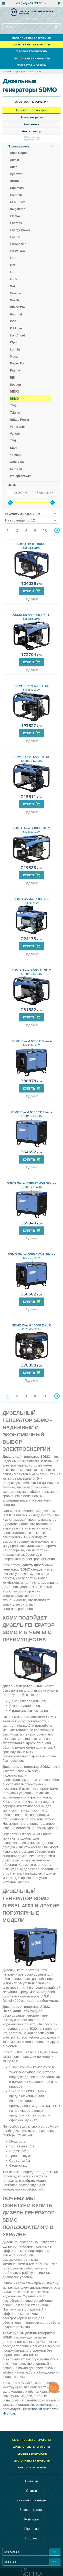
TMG (13, 405)
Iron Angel (17, 335)
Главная (7, 71)
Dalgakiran (17, 209)
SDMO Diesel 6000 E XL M (31, 828)
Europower (18, 244)
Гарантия (31, 2529)
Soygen (15, 384)
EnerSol (15, 237)
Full (12, 272)
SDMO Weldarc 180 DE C (31, 899)
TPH (13, 440)
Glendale (16, 195)
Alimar (14, 160)
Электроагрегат (31, 117)
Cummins (17, 188)
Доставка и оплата (31, 2500)
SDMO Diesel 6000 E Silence (31, 1041)
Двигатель (31, 124)
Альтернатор (31, 131)
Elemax (15, 216)
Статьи (31, 2491)
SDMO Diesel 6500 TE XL (32, 757)
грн (25, 492)
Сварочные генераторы (31, 58)
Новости (31, 2481)
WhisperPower (20, 476)
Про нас (31, 2538)
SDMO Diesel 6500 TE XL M (31, 970)
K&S (13, 321)
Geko (13, 286)
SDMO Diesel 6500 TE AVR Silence (31, 1183)
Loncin (15, 349)
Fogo (13, 258)
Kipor (14, 342)
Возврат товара (31, 2510)
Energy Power (20, 230)
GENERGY (17, 202)
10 (45, 530)
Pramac (15, 370)
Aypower (16, 174)
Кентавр (16, 468)
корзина (58, 3)
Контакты (31, 2519)
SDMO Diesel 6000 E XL (31, 686)
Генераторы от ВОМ (32, 65)
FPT (13, 265)
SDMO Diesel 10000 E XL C (31, 1325)
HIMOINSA (17, 307)
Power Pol (17, 363)
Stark (13, 447)
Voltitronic (17, 426)
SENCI (14, 391)
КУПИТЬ (31, 591)
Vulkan (15, 433)
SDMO (14, 398)
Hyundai (16, 314)
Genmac (16, 293)
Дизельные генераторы (31, 44)
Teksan (15, 412)
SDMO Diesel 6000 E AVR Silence (31, 1254)
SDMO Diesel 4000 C (31, 544)
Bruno (14, 181)
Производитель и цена (31, 110)
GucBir (15, 300)
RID (12, 377)
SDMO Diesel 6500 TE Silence (31, 1112)
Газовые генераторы (32, 51)
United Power (19, 419)
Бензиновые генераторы (31, 37)
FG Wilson (17, 251)
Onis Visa (17, 461)
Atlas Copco (19, 153)
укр (35, 18)
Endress (16, 223)
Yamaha (15, 455)
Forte (13, 279)
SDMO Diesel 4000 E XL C (31, 615)
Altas (13, 167)
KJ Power (17, 328)
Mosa (14, 356)
